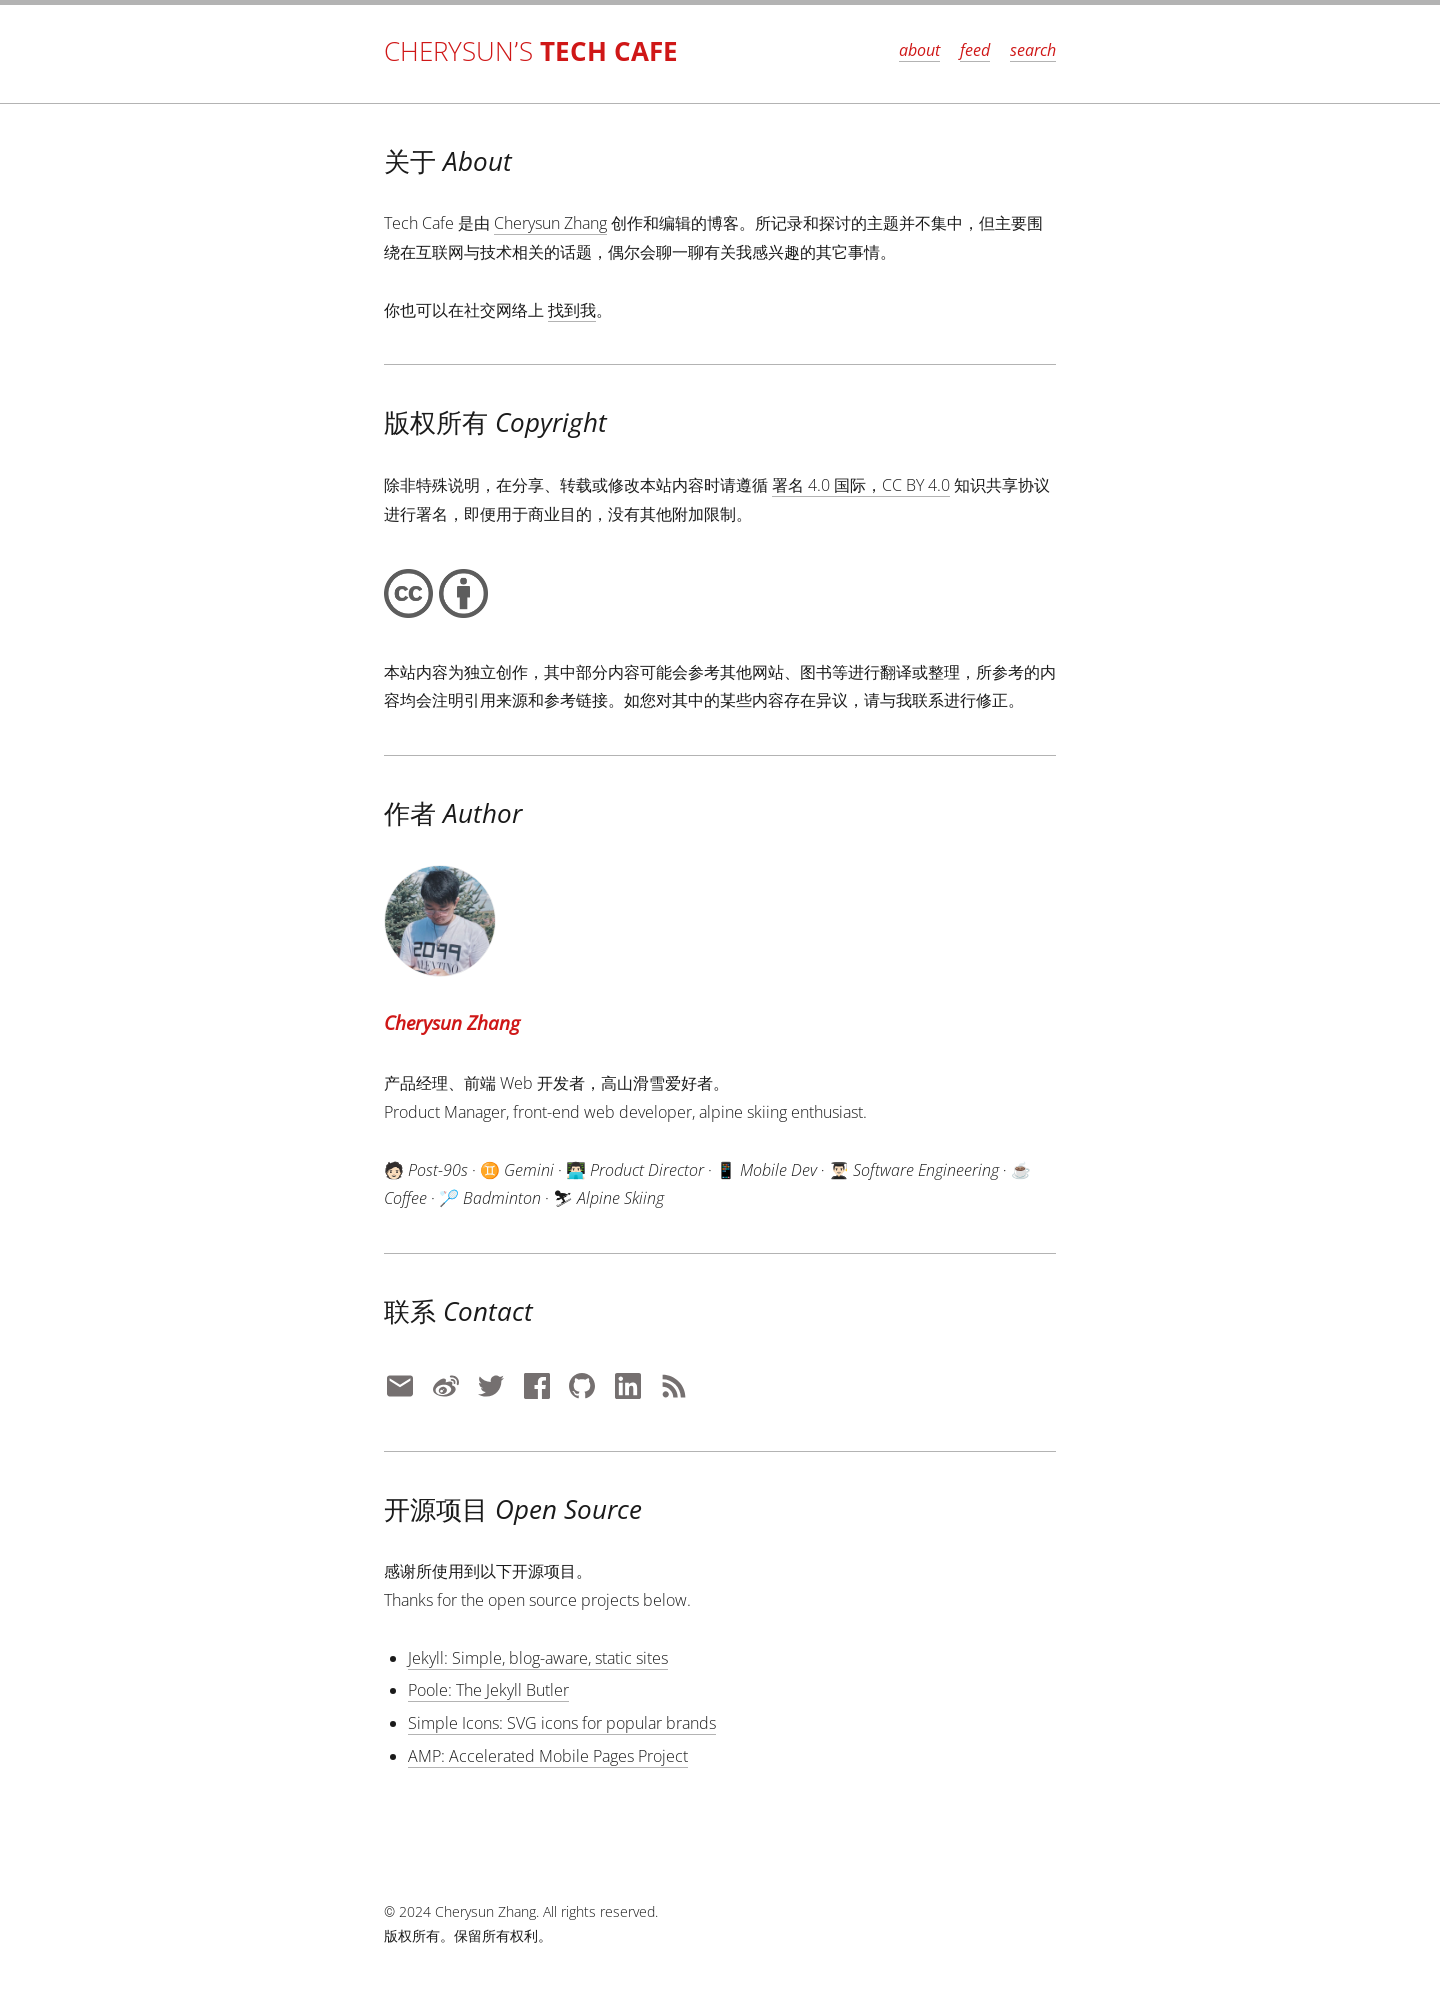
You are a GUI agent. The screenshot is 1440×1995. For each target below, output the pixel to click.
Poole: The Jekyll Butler (488, 1690)
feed (975, 50)
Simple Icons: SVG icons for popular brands (562, 1723)
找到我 (572, 310)
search (1033, 50)
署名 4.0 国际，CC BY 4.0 (861, 485)
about (919, 50)
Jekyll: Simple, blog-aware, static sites (538, 1658)
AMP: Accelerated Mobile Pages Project (548, 1756)
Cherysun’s (531, 51)
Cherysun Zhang (550, 223)
